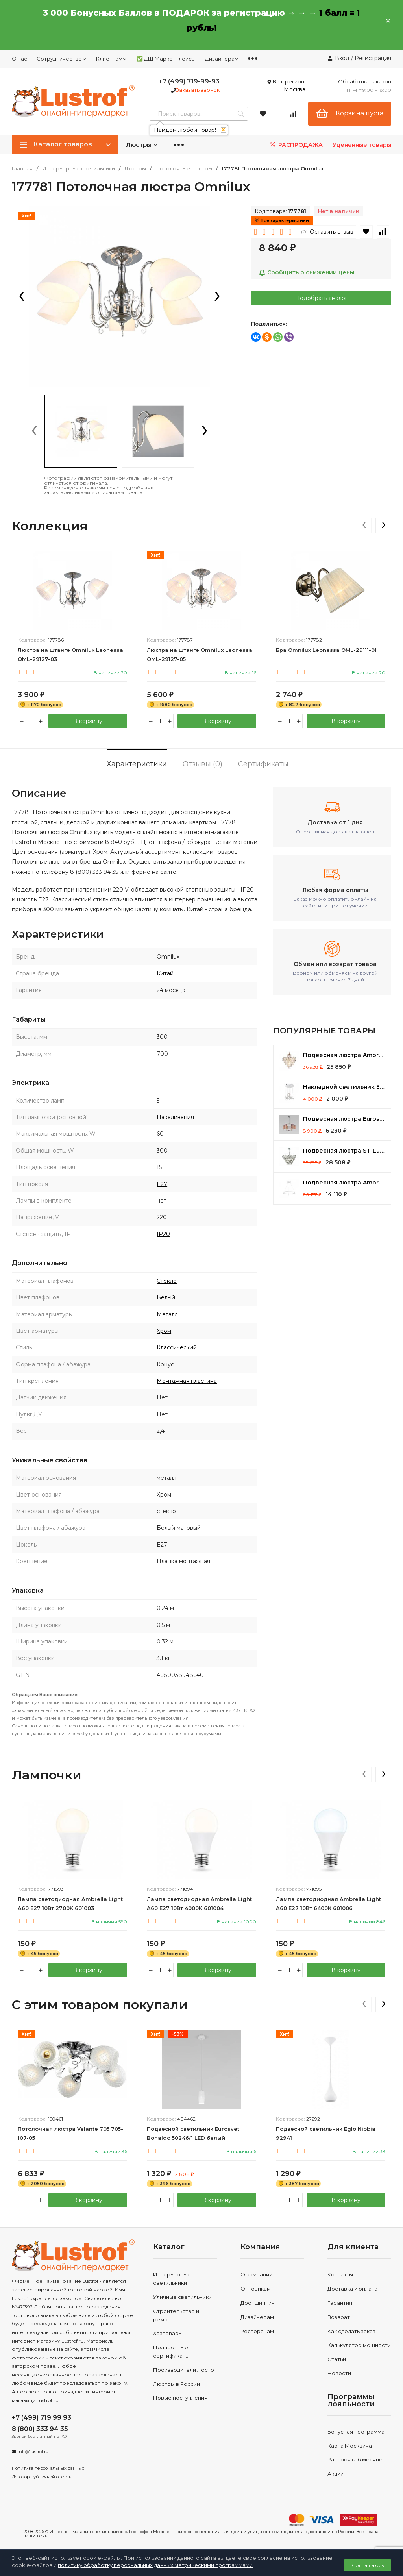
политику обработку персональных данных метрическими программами (155, 2565)
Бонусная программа (356, 2431)
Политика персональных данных (48, 2468)
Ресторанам (257, 2331)
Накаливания (175, 1117)
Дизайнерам (221, 59)
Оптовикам (255, 2289)
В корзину (87, 721)
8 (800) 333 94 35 (40, 2429)
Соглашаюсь (368, 2565)
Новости (339, 2373)
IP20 (163, 1234)
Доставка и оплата (352, 2289)
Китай (165, 973)
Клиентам (111, 59)
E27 (162, 1184)
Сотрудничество (62, 59)
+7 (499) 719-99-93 (189, 81)
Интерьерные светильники (78, 168)
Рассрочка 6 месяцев (356, 2460)
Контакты (340, 2275)
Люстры (142, 144)
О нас (19, 59)
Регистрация (373, 58)
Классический (177, 1347)
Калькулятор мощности (359, 2345)
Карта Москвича (349, 2446)
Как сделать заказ (351, 2331)
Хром (164, 1330)
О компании (256, 2275)
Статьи (336, 2359)
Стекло (167, 1280)
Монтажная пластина (187, 1380)
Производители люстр (183, 2370)
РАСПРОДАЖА (296, 144)
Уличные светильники (182, 2297)
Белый (166, 1297)
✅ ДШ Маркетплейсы (166, 59)
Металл (167, 1314)
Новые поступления (180, 2398)
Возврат (338, 2317)
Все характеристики (282, 220)
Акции (335, 2474)
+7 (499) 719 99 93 (41, 2418)
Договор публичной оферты (42, 2477)
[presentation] (21, 297)
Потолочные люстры (183, 168)
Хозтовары (168, 2333)
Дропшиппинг (258, 2303)
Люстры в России (176, 2384)
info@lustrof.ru (33, 2451)
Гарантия (339, 2303)
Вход (342, 58)
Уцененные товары (362, 144)
